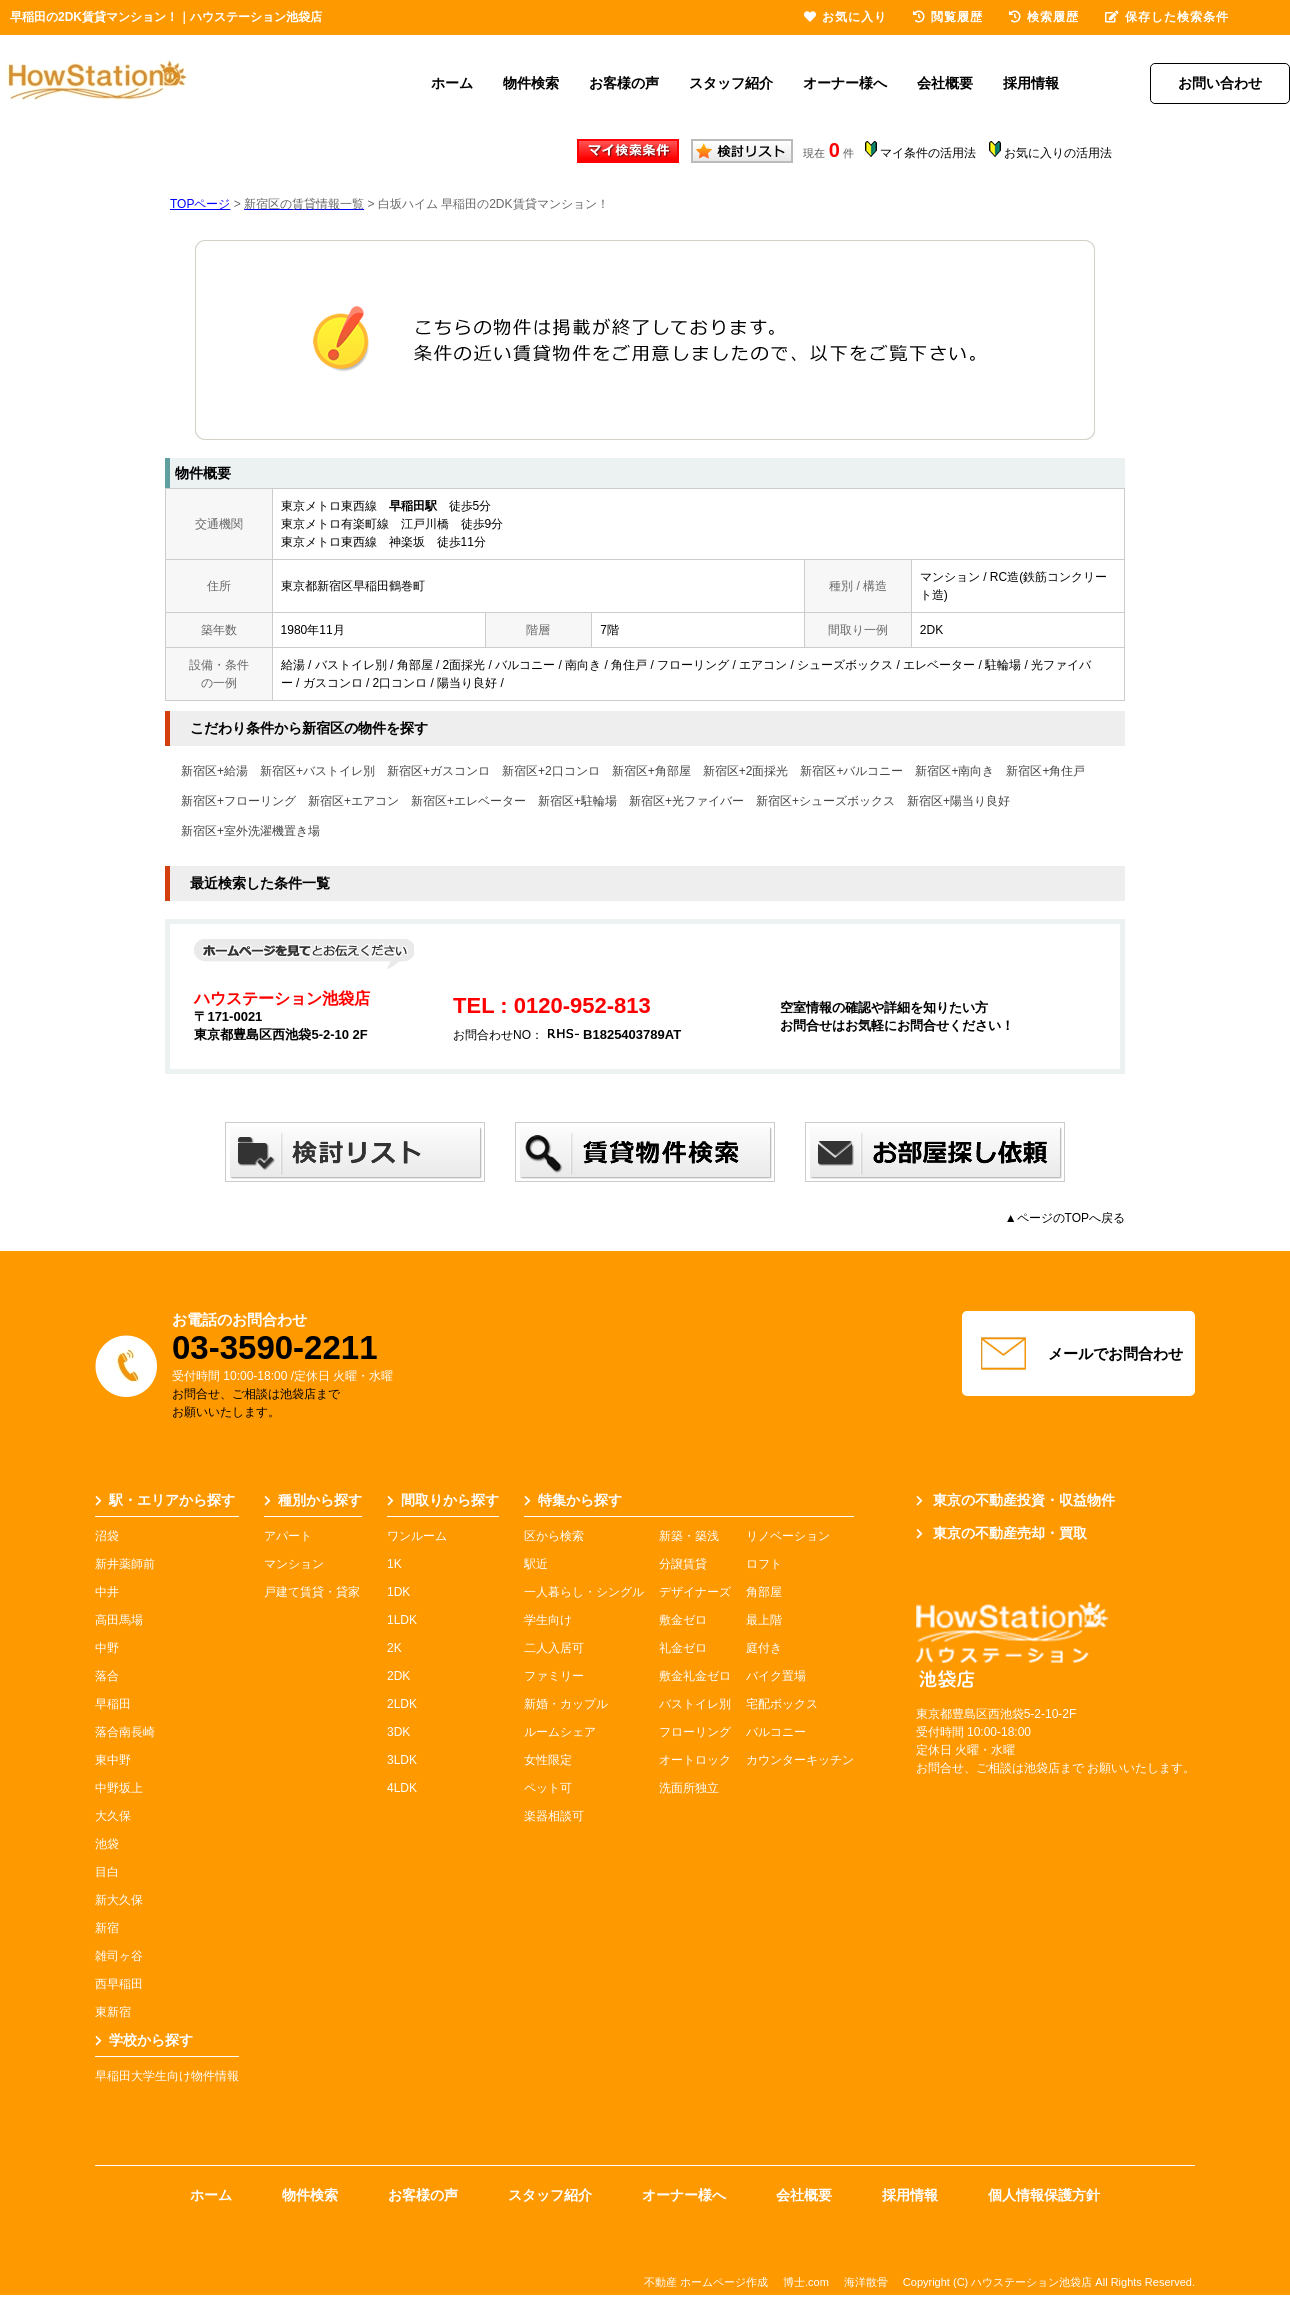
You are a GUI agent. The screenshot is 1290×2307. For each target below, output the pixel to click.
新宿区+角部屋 (651, 771)
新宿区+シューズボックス (825, 801)
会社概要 (945, 83)
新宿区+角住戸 (1045, 771)
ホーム (452, 83)
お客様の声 (624, 83)
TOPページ (200, 204)
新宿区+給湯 (214, 771)
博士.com (806, 2282)
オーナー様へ (845, 83)
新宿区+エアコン (353, 801)
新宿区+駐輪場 (577, 801)
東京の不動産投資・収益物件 (1015, 1500)
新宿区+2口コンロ (551, 771)
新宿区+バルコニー (851, 771)
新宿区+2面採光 (746, 771)
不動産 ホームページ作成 (706, 2282)
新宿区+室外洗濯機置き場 (250, 831)
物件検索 (531, 83)
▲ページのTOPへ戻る (1065, 1218)
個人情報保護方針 (1044, 2195)
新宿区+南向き (954, 771)
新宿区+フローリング (238, 801)
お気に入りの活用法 (1058, 153)
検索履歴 (1044, 17)
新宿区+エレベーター (468, 801)
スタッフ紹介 (731, 83)
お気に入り (845, 17)
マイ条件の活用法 (928, 153)
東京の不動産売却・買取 (1001, 1533)
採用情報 (1031, 83)
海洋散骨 (866, 2282)
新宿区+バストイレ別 (317, 771)
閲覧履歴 (948, 17)
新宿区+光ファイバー (686, 801)
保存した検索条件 (1167, 17)
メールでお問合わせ (1079, 1354)
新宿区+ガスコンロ (438, 771)
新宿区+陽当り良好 (958, 801)
